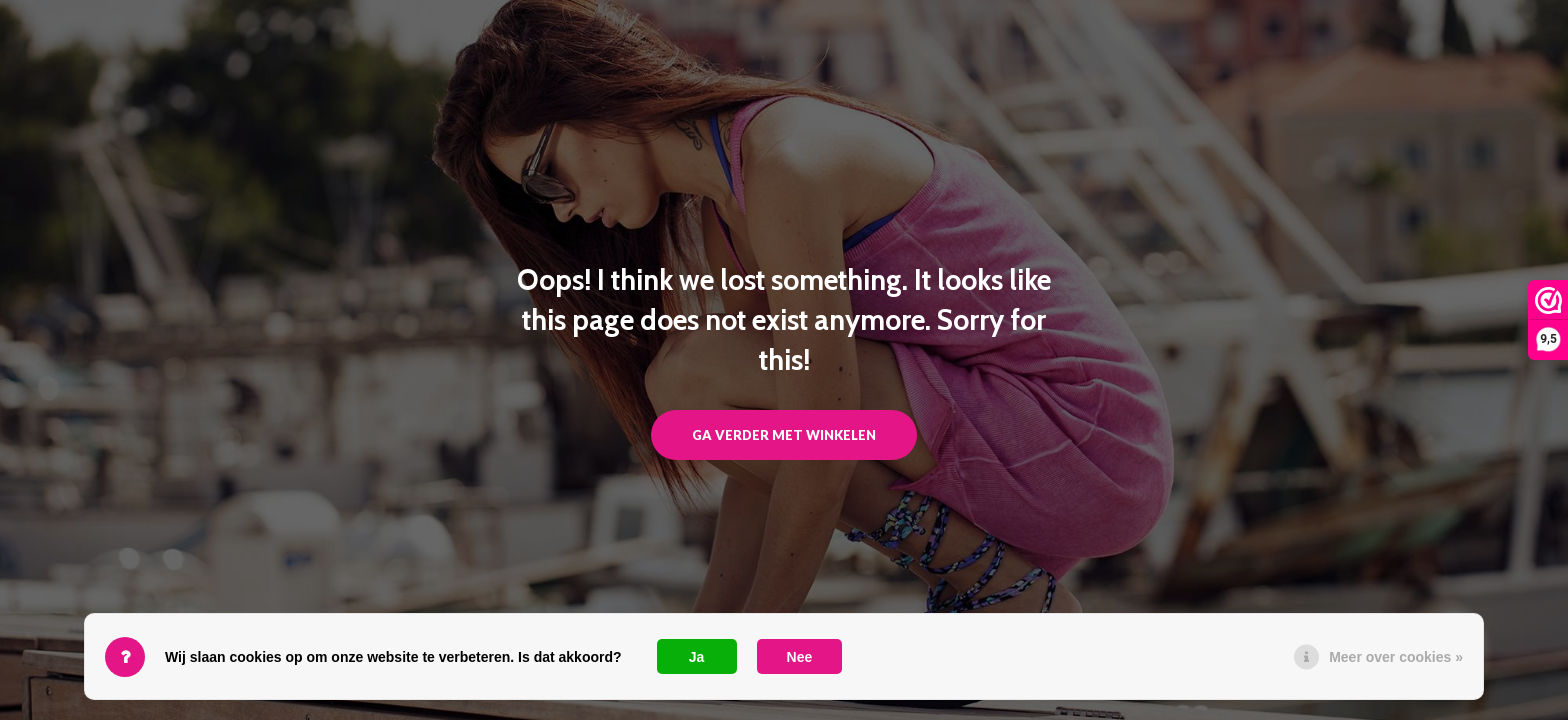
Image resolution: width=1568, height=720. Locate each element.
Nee (800, 657)
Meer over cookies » (1396, 657)
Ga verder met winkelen (784, 435)
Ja (697, 657)
